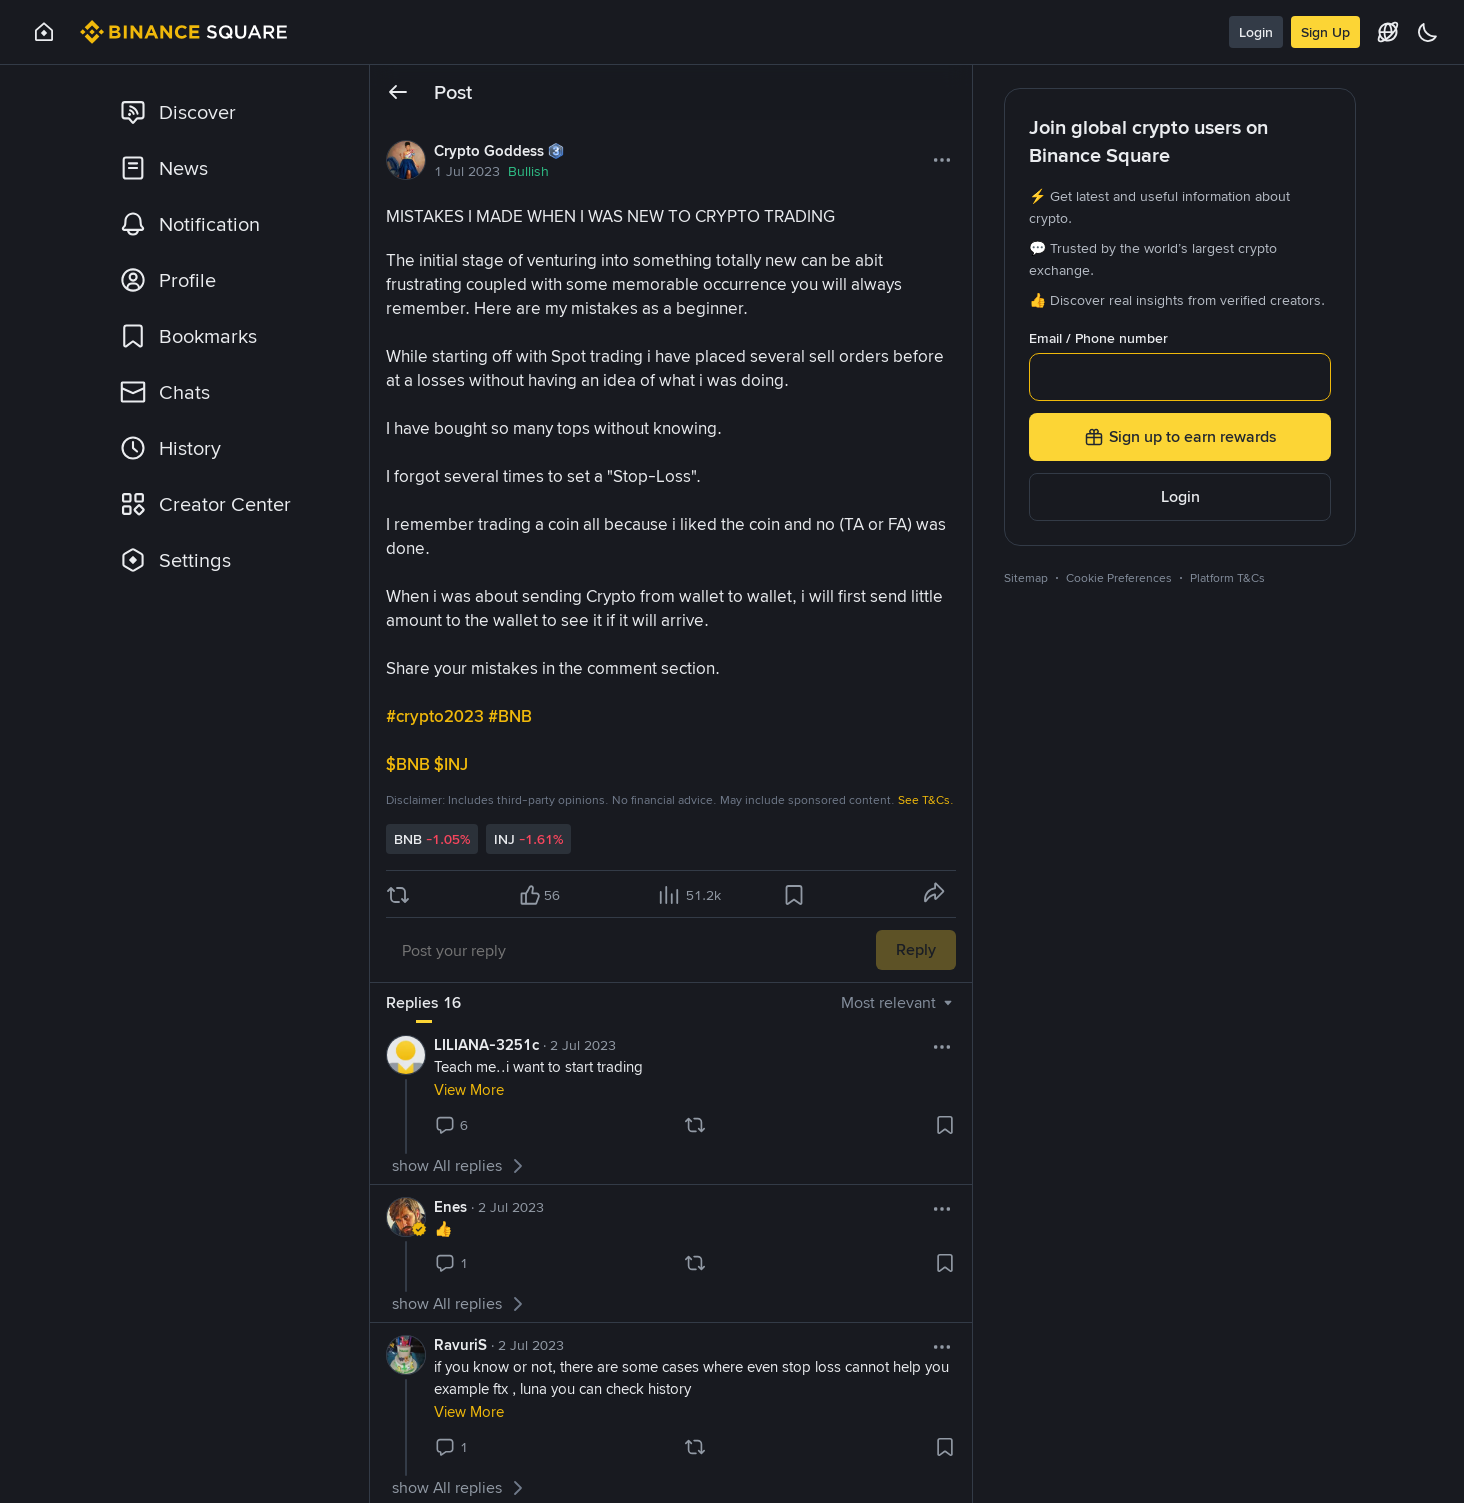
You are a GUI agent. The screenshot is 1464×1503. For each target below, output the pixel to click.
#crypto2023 (437, 716)
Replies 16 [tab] (423, 1002)
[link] (227, 112)
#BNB (512, 716)
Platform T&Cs (1227, 578)
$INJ (453, 764)
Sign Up (1325, 32)
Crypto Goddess (489, 151)
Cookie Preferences (1119, 578)
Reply (916, 949)
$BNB (410, 764)
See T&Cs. (926, 800)
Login (1256, 32)
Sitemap (1026, 578)
